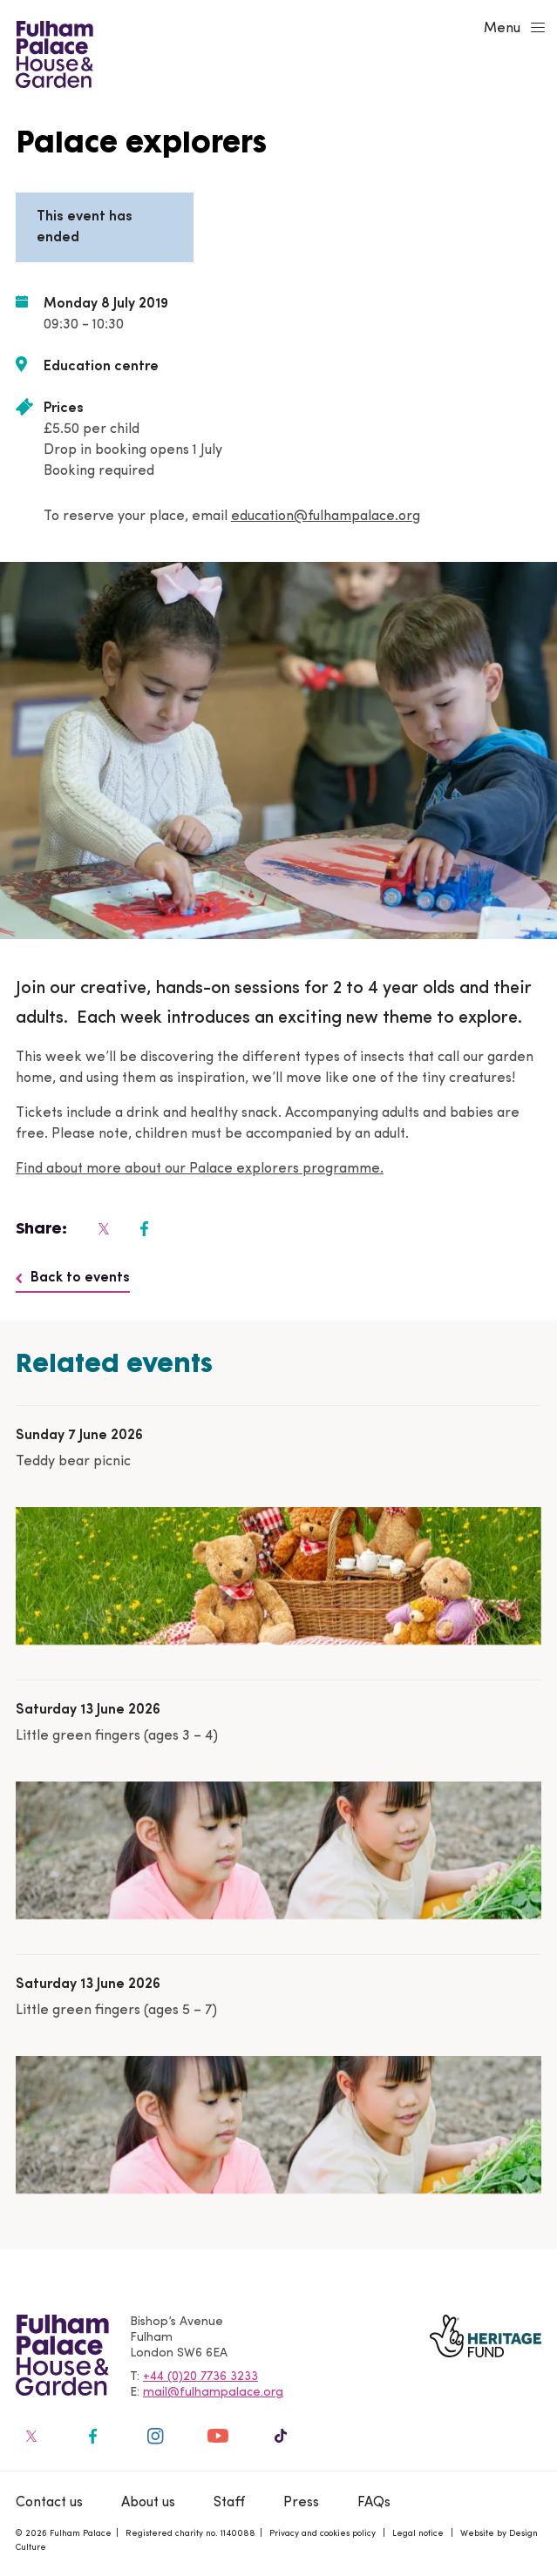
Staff (229, 2503)
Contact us (49, 2503)
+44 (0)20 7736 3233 (200, 2376)
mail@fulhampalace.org (213, 2392)
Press (301, 2503)
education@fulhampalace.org (325, 517)
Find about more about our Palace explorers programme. (200, 1169)
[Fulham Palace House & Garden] (52, 52)
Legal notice (418, 2534)
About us (148, 2503)
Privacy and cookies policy (322, 2534)
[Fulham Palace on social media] (102, 1228)
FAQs (374, 2503)
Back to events (73, 1278)
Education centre (101, 367)
